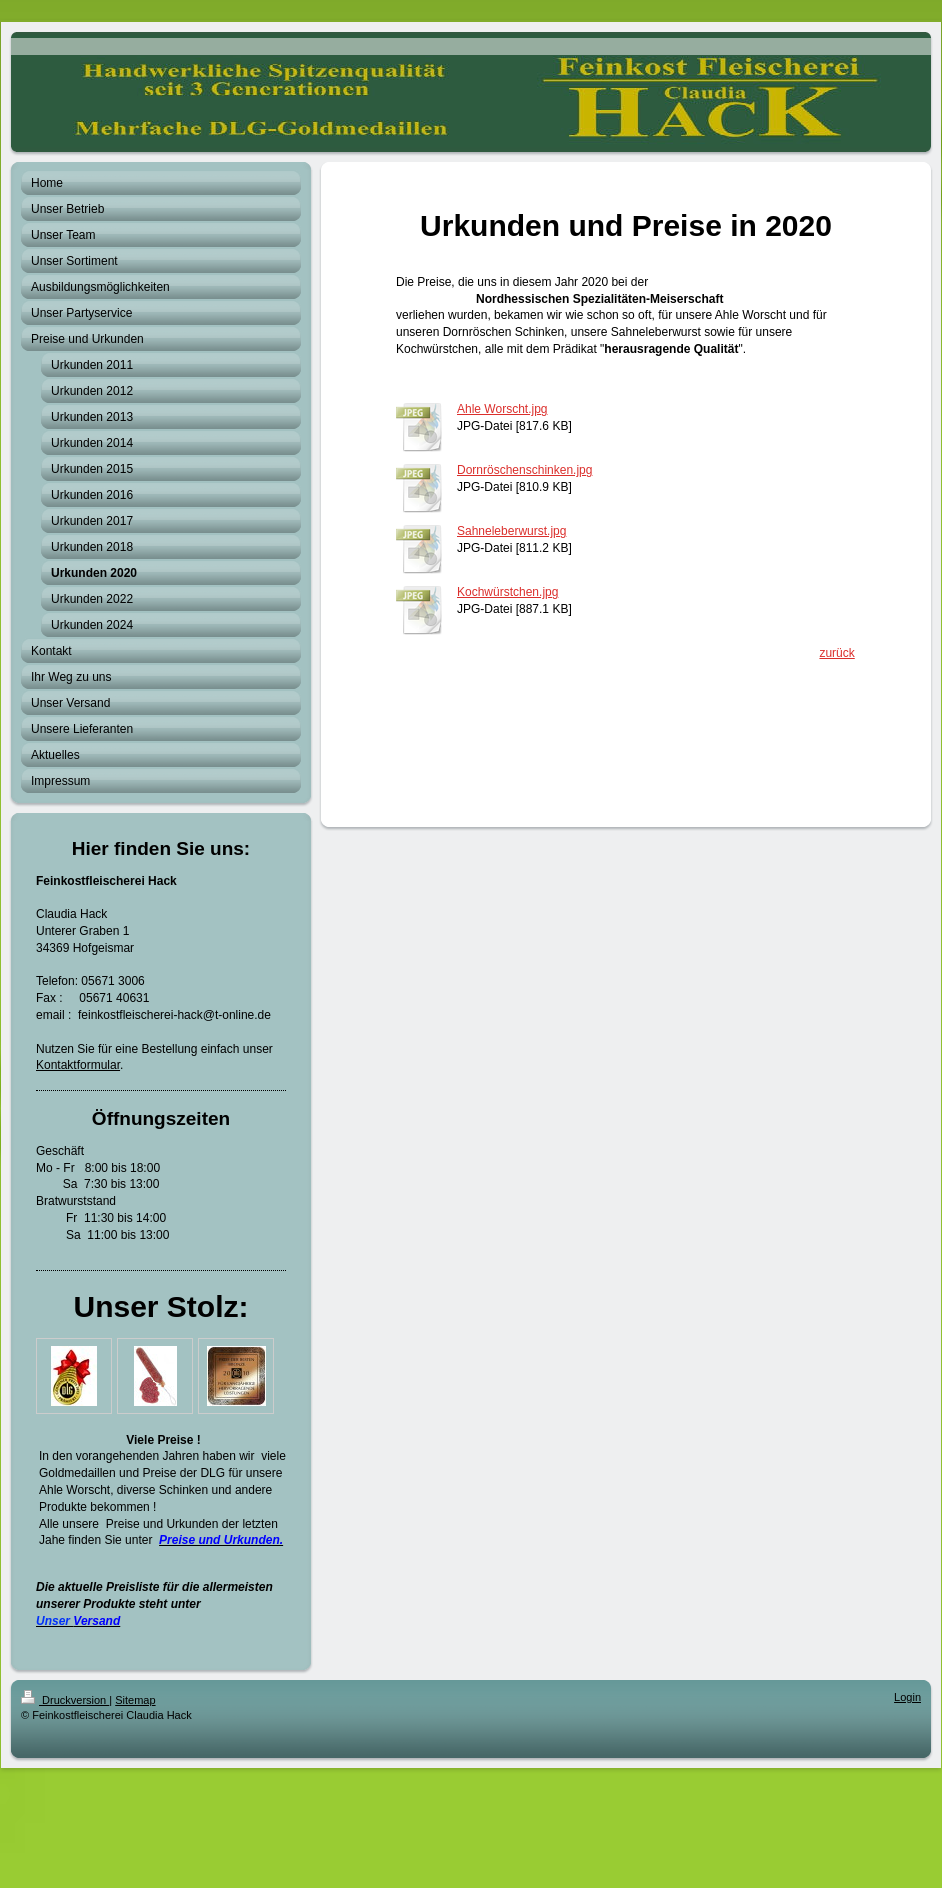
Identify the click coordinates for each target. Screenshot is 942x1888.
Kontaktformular (78, 1065)
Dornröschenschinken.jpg (524, 470)
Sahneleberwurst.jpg (511, 531)
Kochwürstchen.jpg (507, 592)
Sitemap (135, 1700)
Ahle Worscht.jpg (502, 409)
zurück (836, 653)
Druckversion (65, 1700)
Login (907, 1697)
